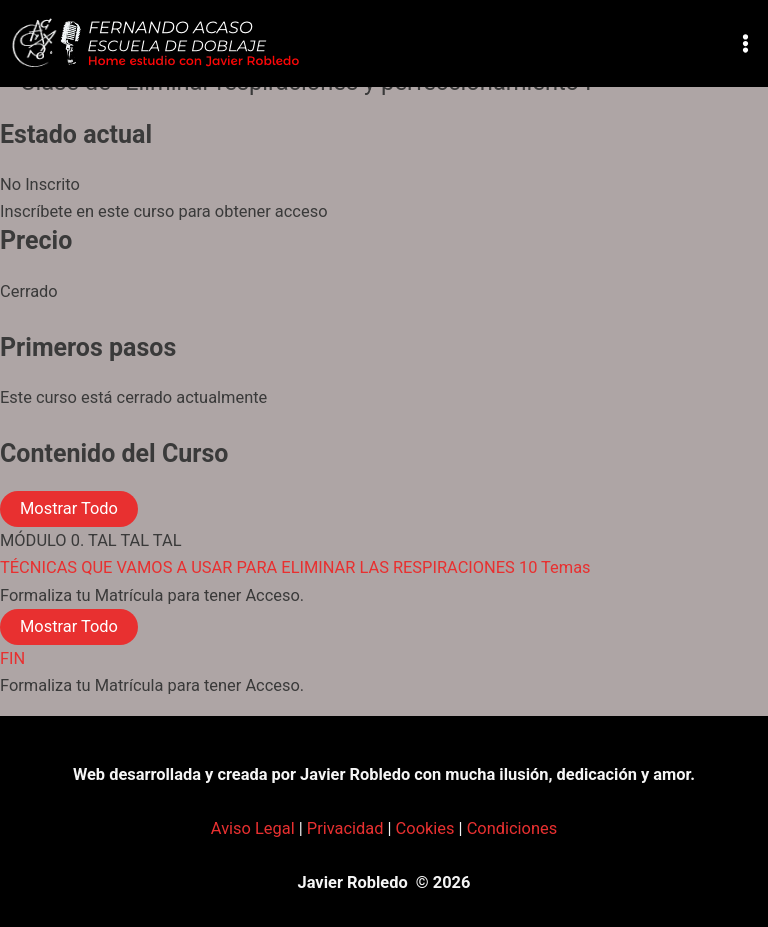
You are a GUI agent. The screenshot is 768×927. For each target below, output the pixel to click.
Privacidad (345, 828)
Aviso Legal (253, 828)
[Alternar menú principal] (745, 44)
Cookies (425, 828)
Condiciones (512, 828)
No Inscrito (40, 184)
